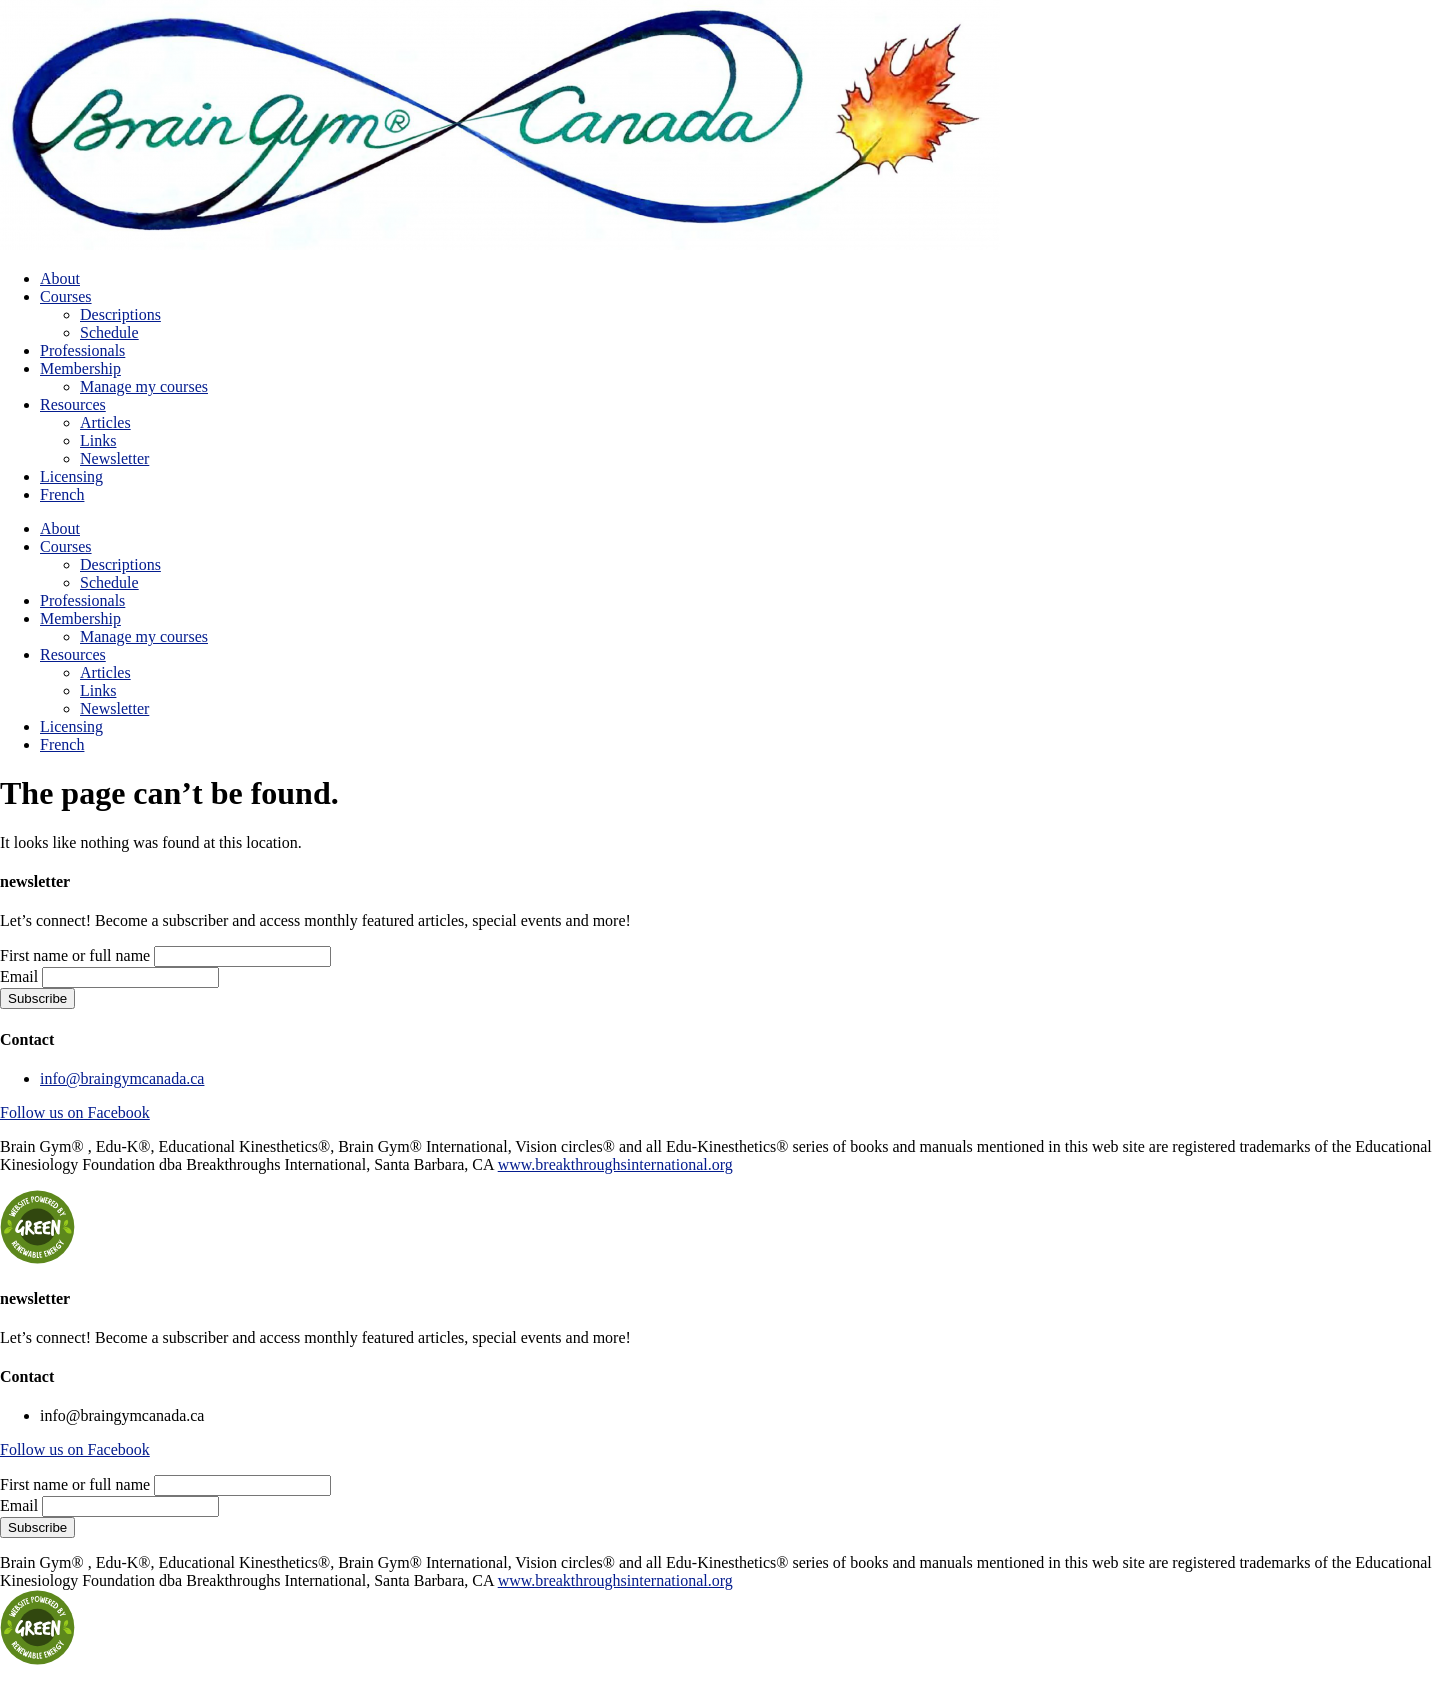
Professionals (82, 350)
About (60, 278)
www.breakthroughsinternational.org (615, 1164)
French (62, 494)
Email (19, 976)
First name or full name (75, 955)
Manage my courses (144, 386)
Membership (80, 368)
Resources (73, 404)
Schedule (109, 332)
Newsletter (114, 458)
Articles (105, 422)
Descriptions (120, 314)
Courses (66, 296)
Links (98, 440)
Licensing (71, 476)
